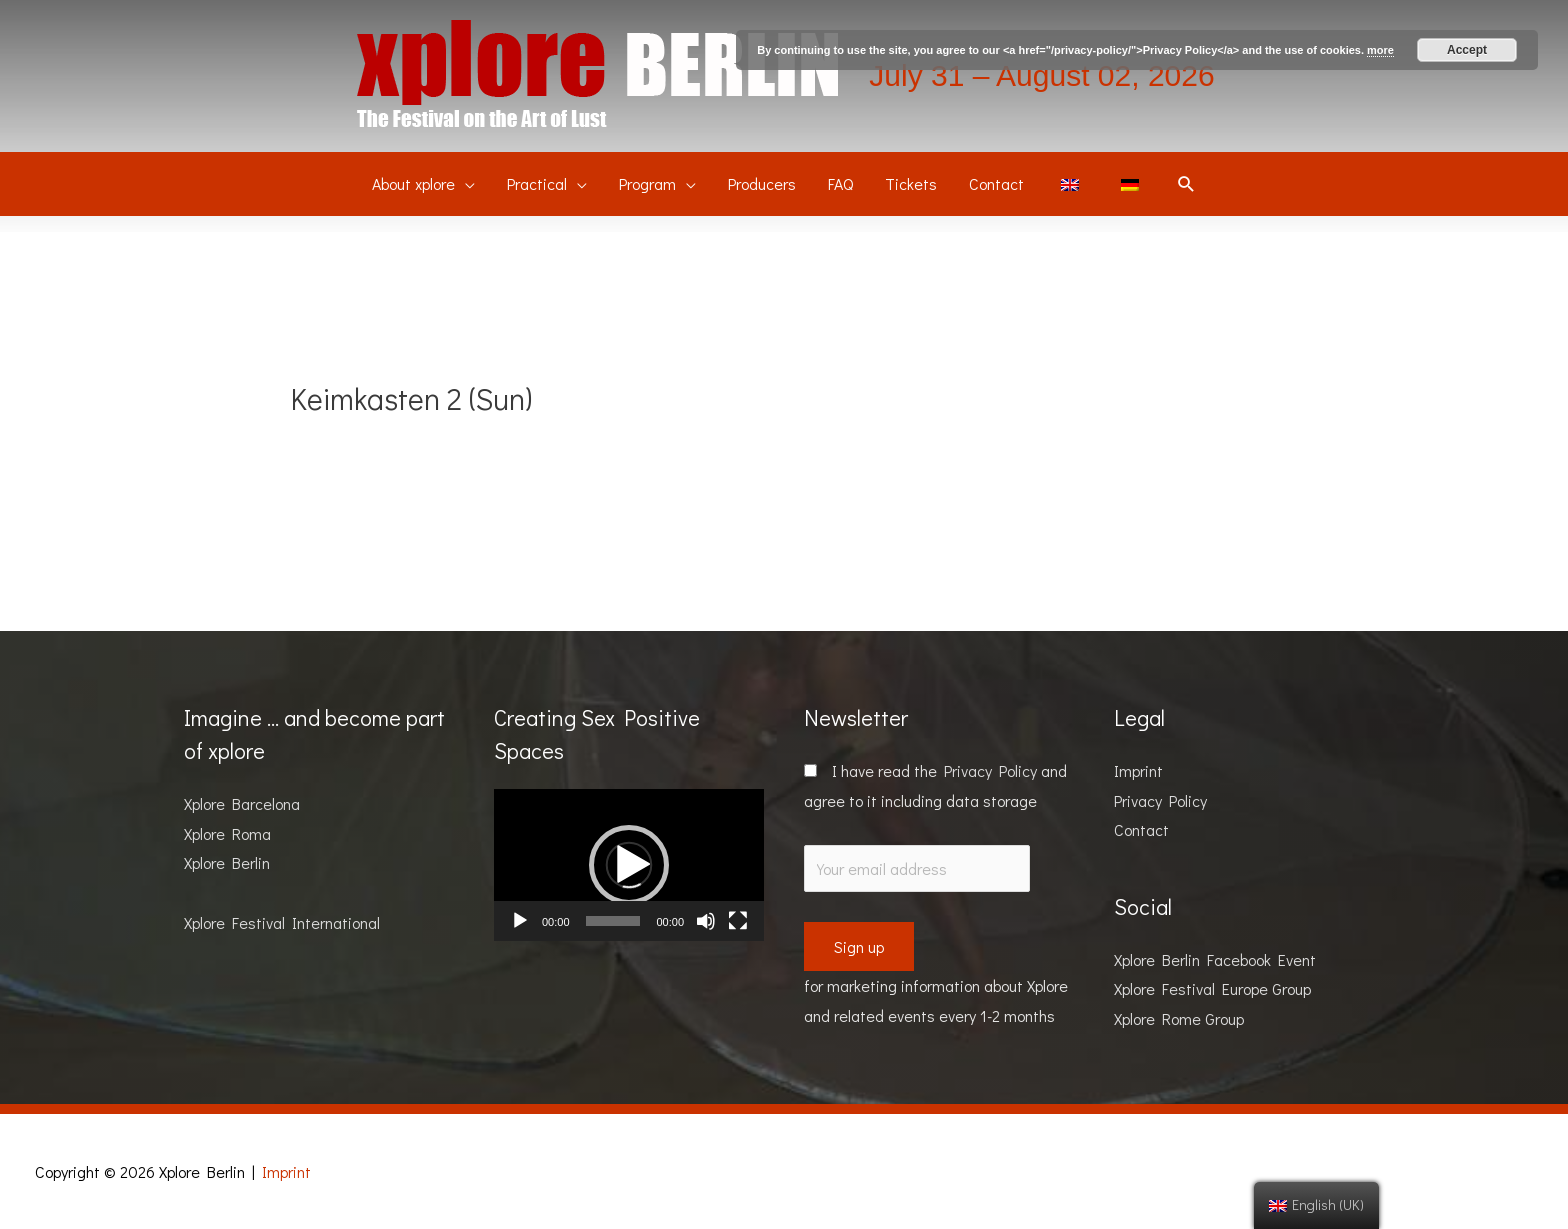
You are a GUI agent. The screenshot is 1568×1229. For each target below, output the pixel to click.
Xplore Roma (227, 833)
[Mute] (706, 921)
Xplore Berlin (227, 862)
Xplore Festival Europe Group (1212, 988)
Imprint (1138, 770)
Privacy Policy (990, 770)
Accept (1467, 50)
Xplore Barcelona (242, 803)
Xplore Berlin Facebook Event (1215, 959)
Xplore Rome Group (1179, 1018)
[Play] (520, 921)
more (1380, 50)
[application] (629, 865)
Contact (1141, 829)
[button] (629, 865)
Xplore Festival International (282, 922)
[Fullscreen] (738, 921)
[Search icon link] (1186, 184)
